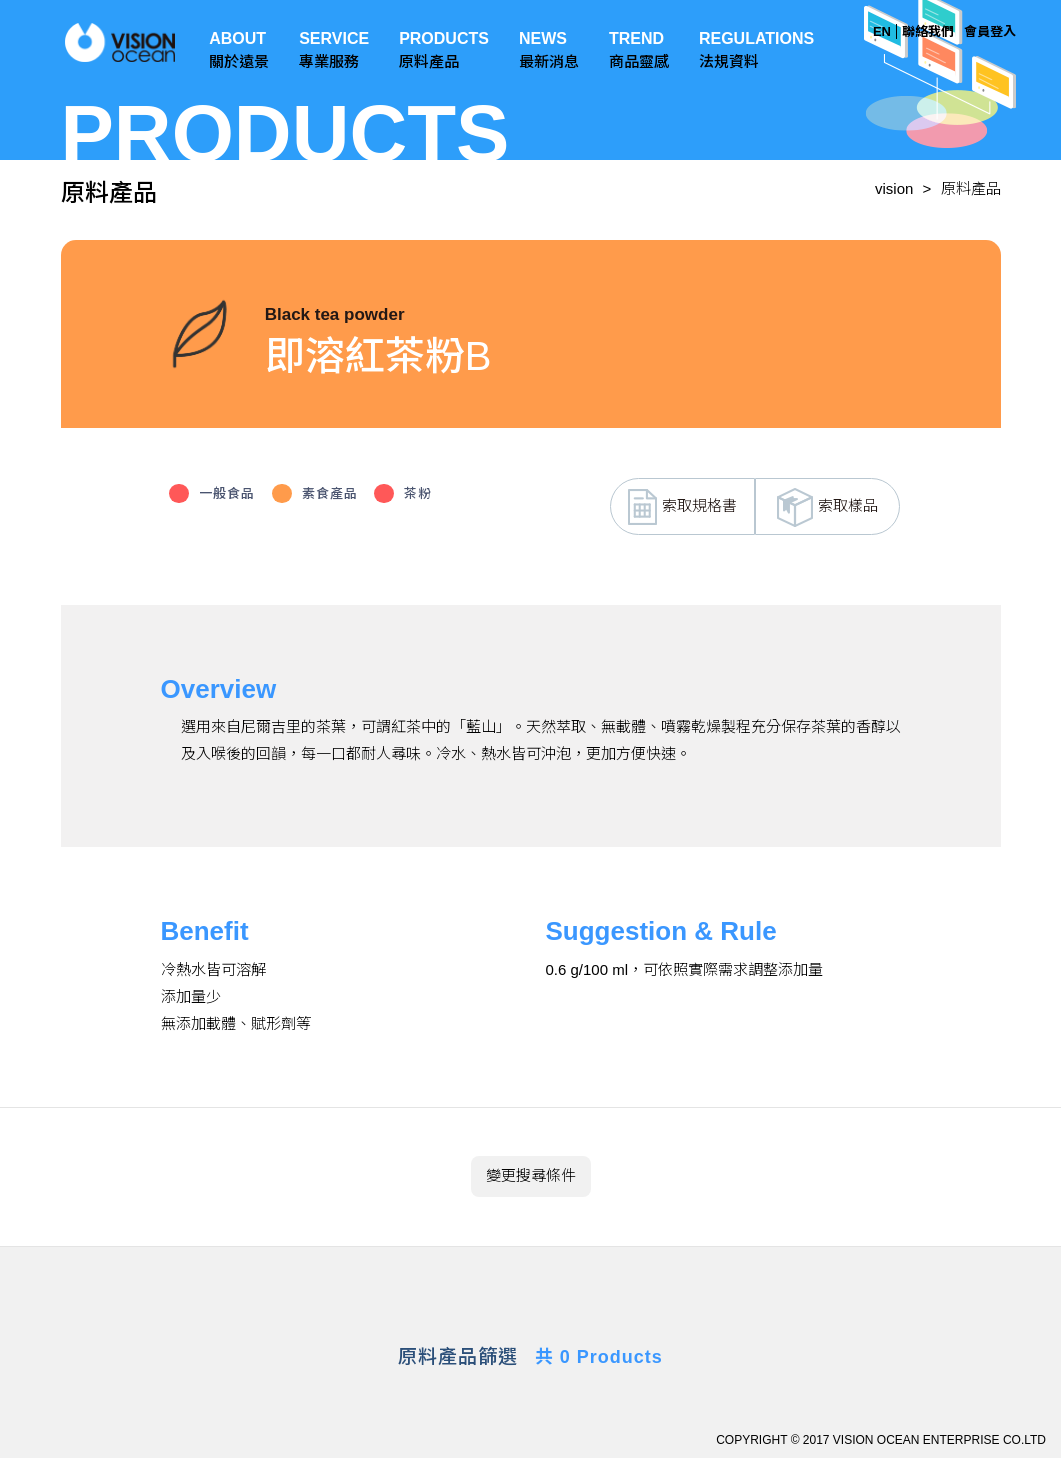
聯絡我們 (928, 31)
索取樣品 (827, 507)
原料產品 (971, 188)
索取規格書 (682, 507)
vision (894, 188)
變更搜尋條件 (531, 1175)
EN (882, 31)
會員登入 (990, 31)
